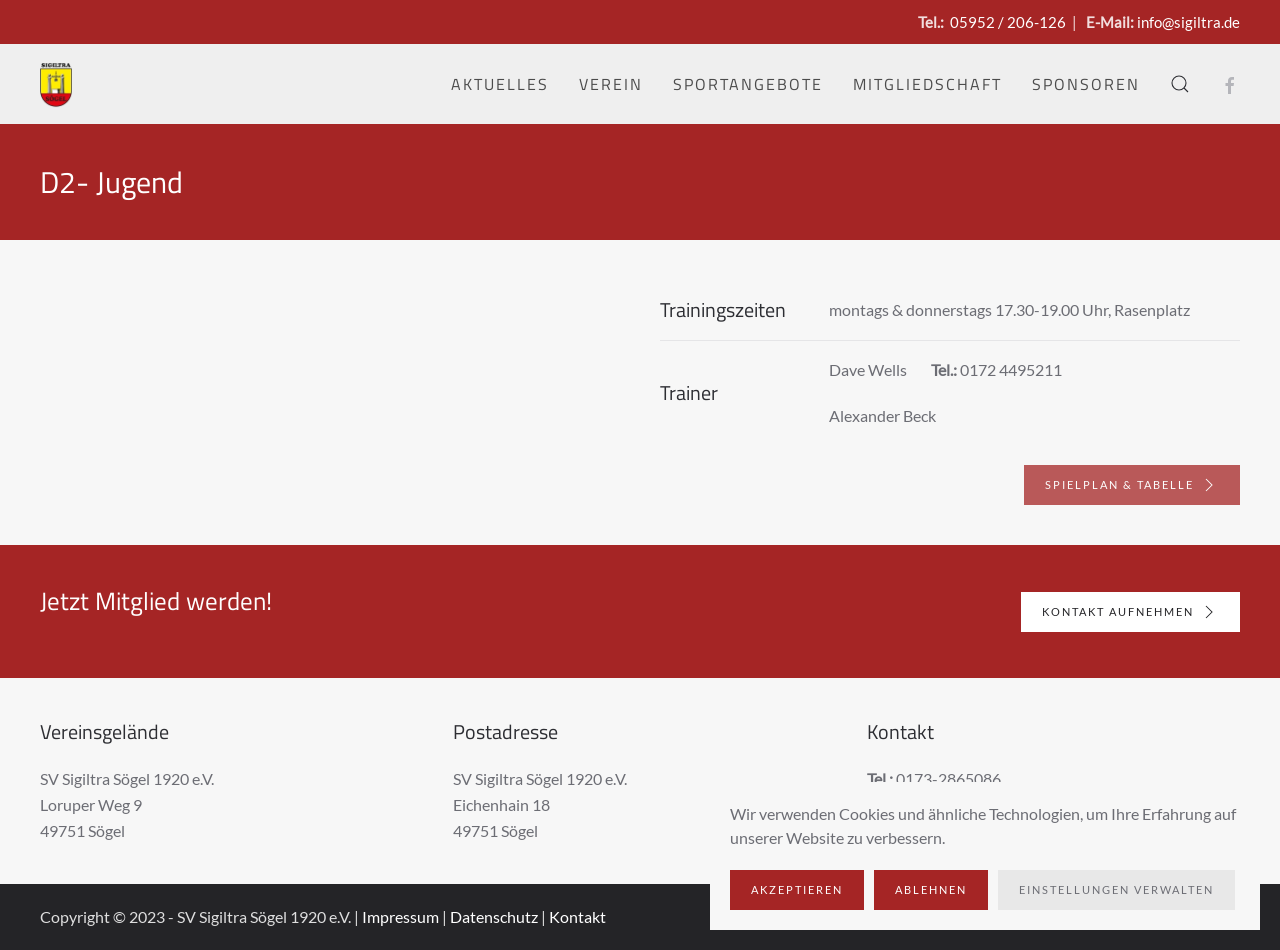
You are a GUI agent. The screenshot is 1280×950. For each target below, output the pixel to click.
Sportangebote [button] (748, 84)
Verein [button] (611, 84)
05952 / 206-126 (1008, 22)
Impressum (400, 916)
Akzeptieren (797, 889)
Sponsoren (1086, 84)
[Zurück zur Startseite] (56, 84)
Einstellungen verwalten (1116, 889)
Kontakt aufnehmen (1130, 612)
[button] (1180, 84)
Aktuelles (500, 84)
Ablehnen (931, 889)
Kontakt (577, 916)
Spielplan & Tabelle (1132, 485)
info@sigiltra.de (1188, 22)
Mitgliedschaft (927, 84)
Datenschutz (494, 916)
